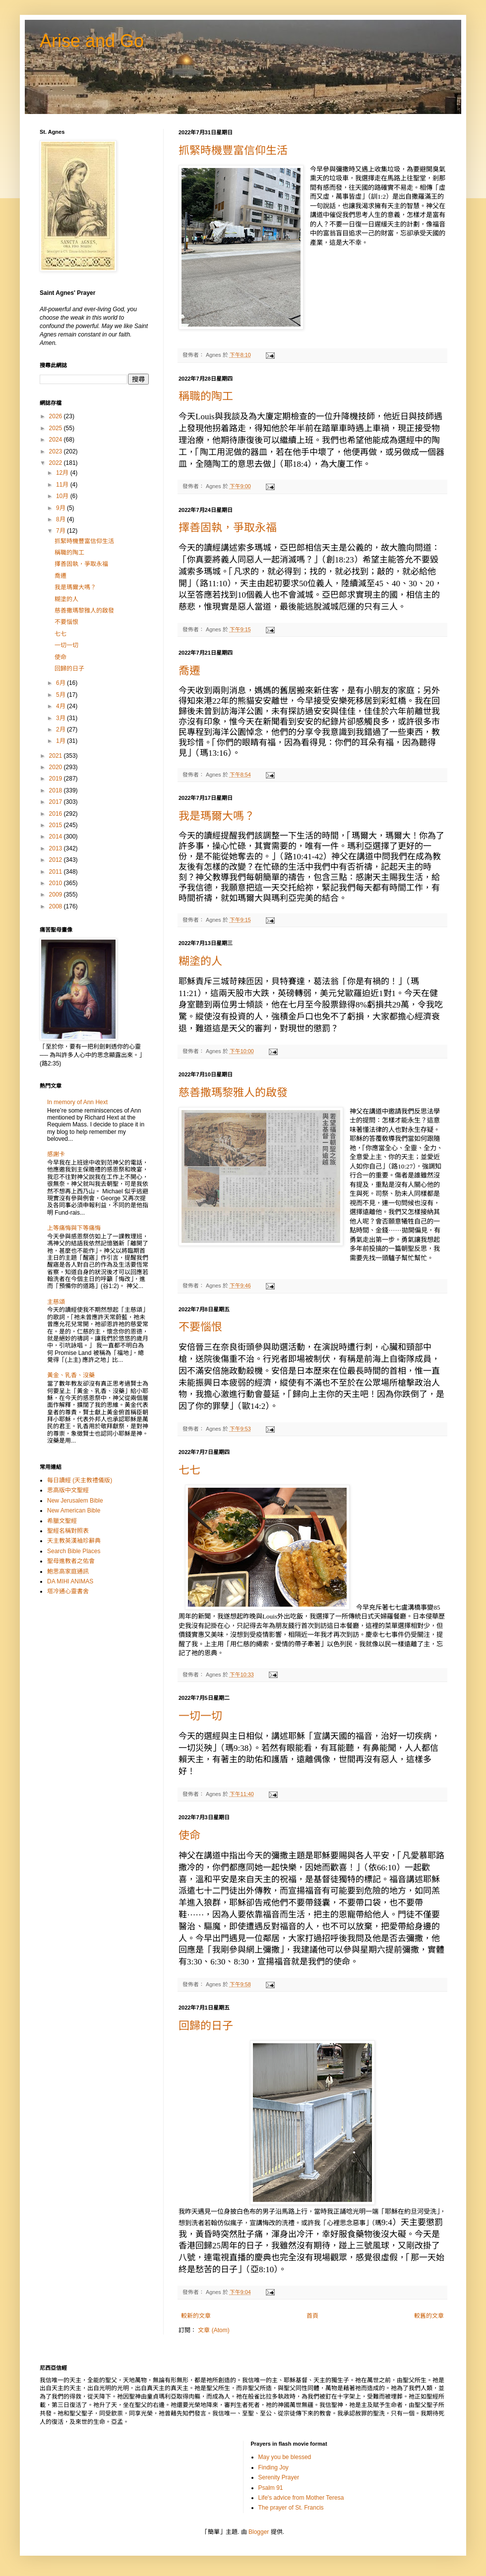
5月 (61, 694)
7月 (61, 530)
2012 (56, 859)
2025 (56, 428)
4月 (61, 706)
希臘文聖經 (62, 1520)
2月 (61, 729)
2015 (56, 825)
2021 (56, 755)
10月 (63, 496)
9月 (61, 507)
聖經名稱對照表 (68, 1530)
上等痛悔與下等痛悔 (74, 1228)
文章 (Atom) (213, 2330)
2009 (56, 894)
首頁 (312, 2315)
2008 (56, 906)
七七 (189, 1470)
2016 (56, 813)
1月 (61, 740)
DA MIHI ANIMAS (70, 1581)
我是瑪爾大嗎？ (217, 816)
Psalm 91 (270, 2487)
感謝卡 (56, 1154)
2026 (56, 416)
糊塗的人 (200, 961)
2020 (56, 767)
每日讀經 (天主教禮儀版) (79, 1480)
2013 (56, 848)
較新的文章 (196, 2315)
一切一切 (200, 1716)
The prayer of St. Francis (291, 2507)
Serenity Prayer (279, 2477)
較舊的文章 (429, 2315)
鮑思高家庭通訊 (68, 1571)
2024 (56, 439)
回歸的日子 (206, 2025)
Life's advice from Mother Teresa (301, 2497)
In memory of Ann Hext (77, 1102)
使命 (189, 1835)
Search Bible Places (73, 1551)
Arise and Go (92, 41)
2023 (56, 451)
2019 (56, 778)
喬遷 (189, 671)
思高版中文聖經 (68, 1490)
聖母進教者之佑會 (71, 1561)
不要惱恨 (200, 1327)
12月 (63, 472)
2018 (56, 790)
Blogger (258, 2531)
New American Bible (73, 1510)
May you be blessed (284, 2457)
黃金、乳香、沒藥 (71, 1375)
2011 (56, 871)
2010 (56, 883)
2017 (56, 801)
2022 (56, 462)
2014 (56, 836)
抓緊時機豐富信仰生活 (233, 150)
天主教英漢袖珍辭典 (74, 1540)
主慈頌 (56, 1301)
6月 (61, 682)
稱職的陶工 (206, 396)
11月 (63, 484)
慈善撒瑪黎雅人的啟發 (233, 1092)
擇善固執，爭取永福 (228, 527)
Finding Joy (273, 2467)
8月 (61, 519)
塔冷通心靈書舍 (68, 1591)
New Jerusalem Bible (75, 1500)
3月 (61, 718)
